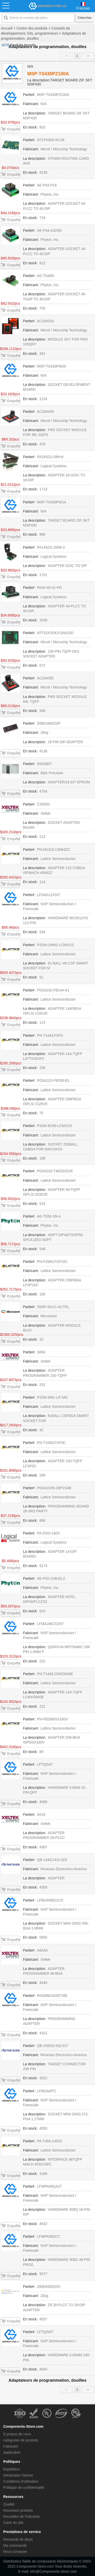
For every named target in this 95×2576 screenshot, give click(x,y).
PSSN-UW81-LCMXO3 (55, 945)
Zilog (44, 732)
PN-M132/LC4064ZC (53, 849)
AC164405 (45, 411)
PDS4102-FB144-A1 (53, 990)
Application (12, 2452)
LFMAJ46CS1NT (50, 1624)
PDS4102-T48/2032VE (55, 1171)
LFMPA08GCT (48, 2236)
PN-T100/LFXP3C (51, 1443)
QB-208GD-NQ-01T (52, 2046)
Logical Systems (53, 466)
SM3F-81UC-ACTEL (53, 1307)
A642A (42, 1950)
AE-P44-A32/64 (49, 230)
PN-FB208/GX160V (52, 1719)
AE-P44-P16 (47, 185)
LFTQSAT (45, 1764)
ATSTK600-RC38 (50, 140)
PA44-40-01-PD (49, 588)
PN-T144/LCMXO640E (55, 1674)
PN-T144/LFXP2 (50, 1035)
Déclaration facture (18, 2475)
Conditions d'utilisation (21, 2481)
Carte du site (13, 2523)
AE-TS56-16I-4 (49, 1216)
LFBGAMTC (46, 2091)
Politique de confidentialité (24, 2487)
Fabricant (10, 2446)
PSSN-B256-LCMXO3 (54, 1126)
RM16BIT (44, 764)
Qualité (8, 2504)
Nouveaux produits (18, 2510)
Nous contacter (15, 2552)
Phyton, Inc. (50, 194)
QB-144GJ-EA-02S (52, 1860)
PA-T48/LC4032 (49, 2141)
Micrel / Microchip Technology (64, 149)
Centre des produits (31, 28)
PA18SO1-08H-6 (50, 457)
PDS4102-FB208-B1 (53, 1080)
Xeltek (45, 813)
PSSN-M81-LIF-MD (52, 1397)
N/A (43, 104)
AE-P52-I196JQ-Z (51, 1578)
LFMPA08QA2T (49, 2186)
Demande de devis (18, 2539)
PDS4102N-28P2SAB (54, 1488)
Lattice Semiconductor (58, 859)
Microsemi (49, 1316)
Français (83, 8)
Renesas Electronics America (64, 1869)
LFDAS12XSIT (48, 895)
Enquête (13, 129)
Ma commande (15, 2545)
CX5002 (43, 804)
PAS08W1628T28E (52, 1996)
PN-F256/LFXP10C (52, 1262)
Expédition (11, 2469)
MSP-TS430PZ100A (48, 73)
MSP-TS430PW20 (51, 366)
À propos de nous (17, 2434)
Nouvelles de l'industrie (21, 2516)
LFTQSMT (45, 2332)
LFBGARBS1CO (50, 1900)
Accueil (6, 28)
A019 (41, 1814)
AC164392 (45, 678)
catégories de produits (20, 2440)
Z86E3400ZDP (49, 723)
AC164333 (45, 321)
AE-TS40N (45, 276)
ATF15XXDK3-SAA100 (55, 633)
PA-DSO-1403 (48, 1533)
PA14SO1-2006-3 (51, 547)
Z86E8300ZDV (49, 2287)
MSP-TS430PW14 (51, 502)
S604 (41, 1352)
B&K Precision (52, 773)
